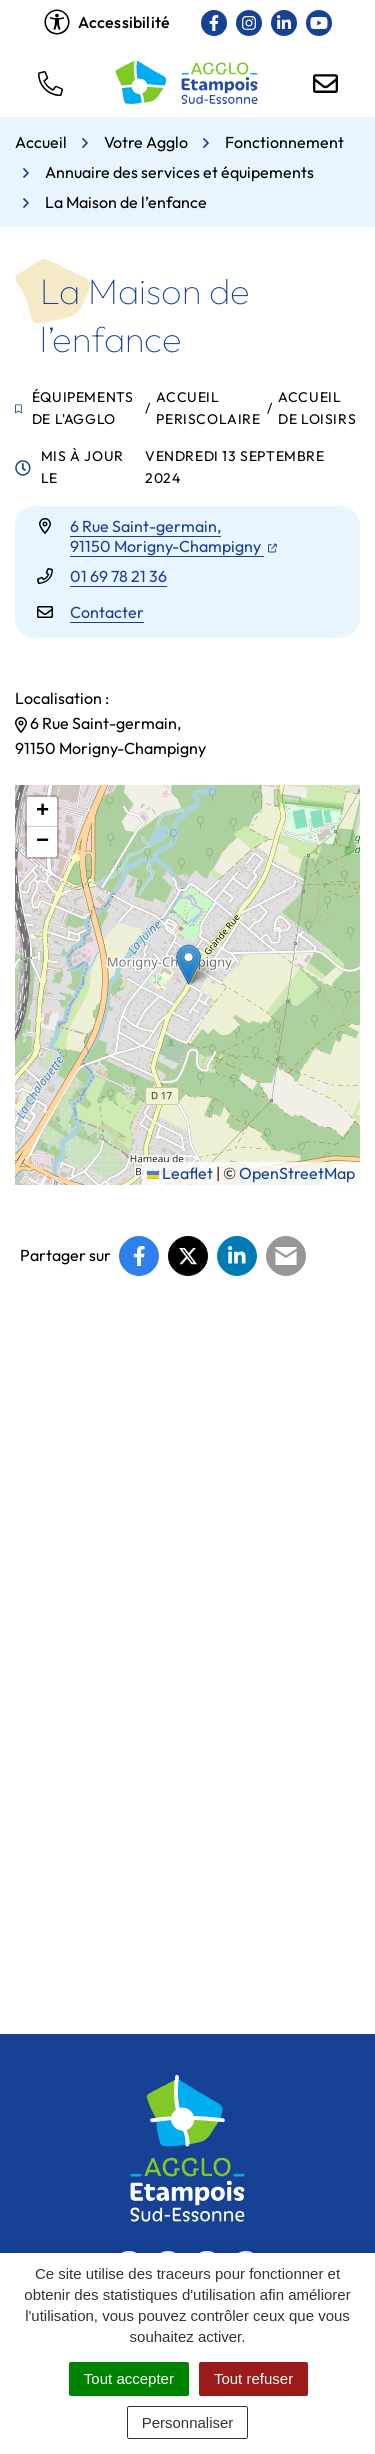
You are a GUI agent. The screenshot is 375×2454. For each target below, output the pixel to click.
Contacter (107, 612)
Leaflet (180, 1173)
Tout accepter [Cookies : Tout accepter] (129, 2378)
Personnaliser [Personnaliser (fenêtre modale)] (188, 2422)
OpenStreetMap (297, 1173)
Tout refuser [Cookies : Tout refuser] (253, 2378)
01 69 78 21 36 (118, 576)
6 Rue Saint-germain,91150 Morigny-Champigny (173, 536)
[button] (50, 82)
